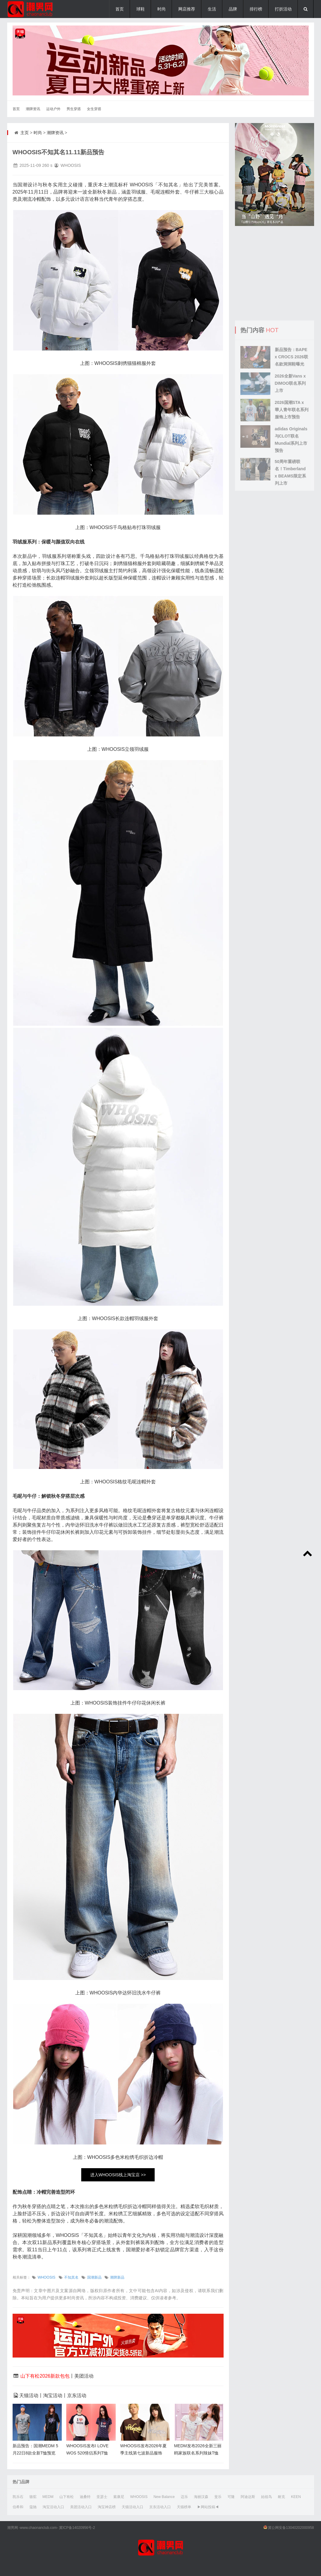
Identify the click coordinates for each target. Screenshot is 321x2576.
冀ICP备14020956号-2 (77, 2528)
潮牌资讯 (33, 109)
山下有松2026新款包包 (45, 2376)
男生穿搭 (74, 109)
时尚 (161, 9)
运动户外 (53, 109)
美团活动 (84, 2376)
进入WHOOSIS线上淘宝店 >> (118, 2174)
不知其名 (71, 2277)
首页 (119, 9)
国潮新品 (94, 2277)
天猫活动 (28, 2395)
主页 (24, 132)
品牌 (233, 9)
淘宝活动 (52, 2395)
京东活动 (76, 2395)
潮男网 (12, 2528)
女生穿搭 (94, 109)
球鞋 (140, 9)
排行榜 (256, 9)
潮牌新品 (117, 2277)
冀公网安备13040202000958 (291, 2528)
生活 (212, 9)
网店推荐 (186, 9)
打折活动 (283, 9)
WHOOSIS (46, 2277)
